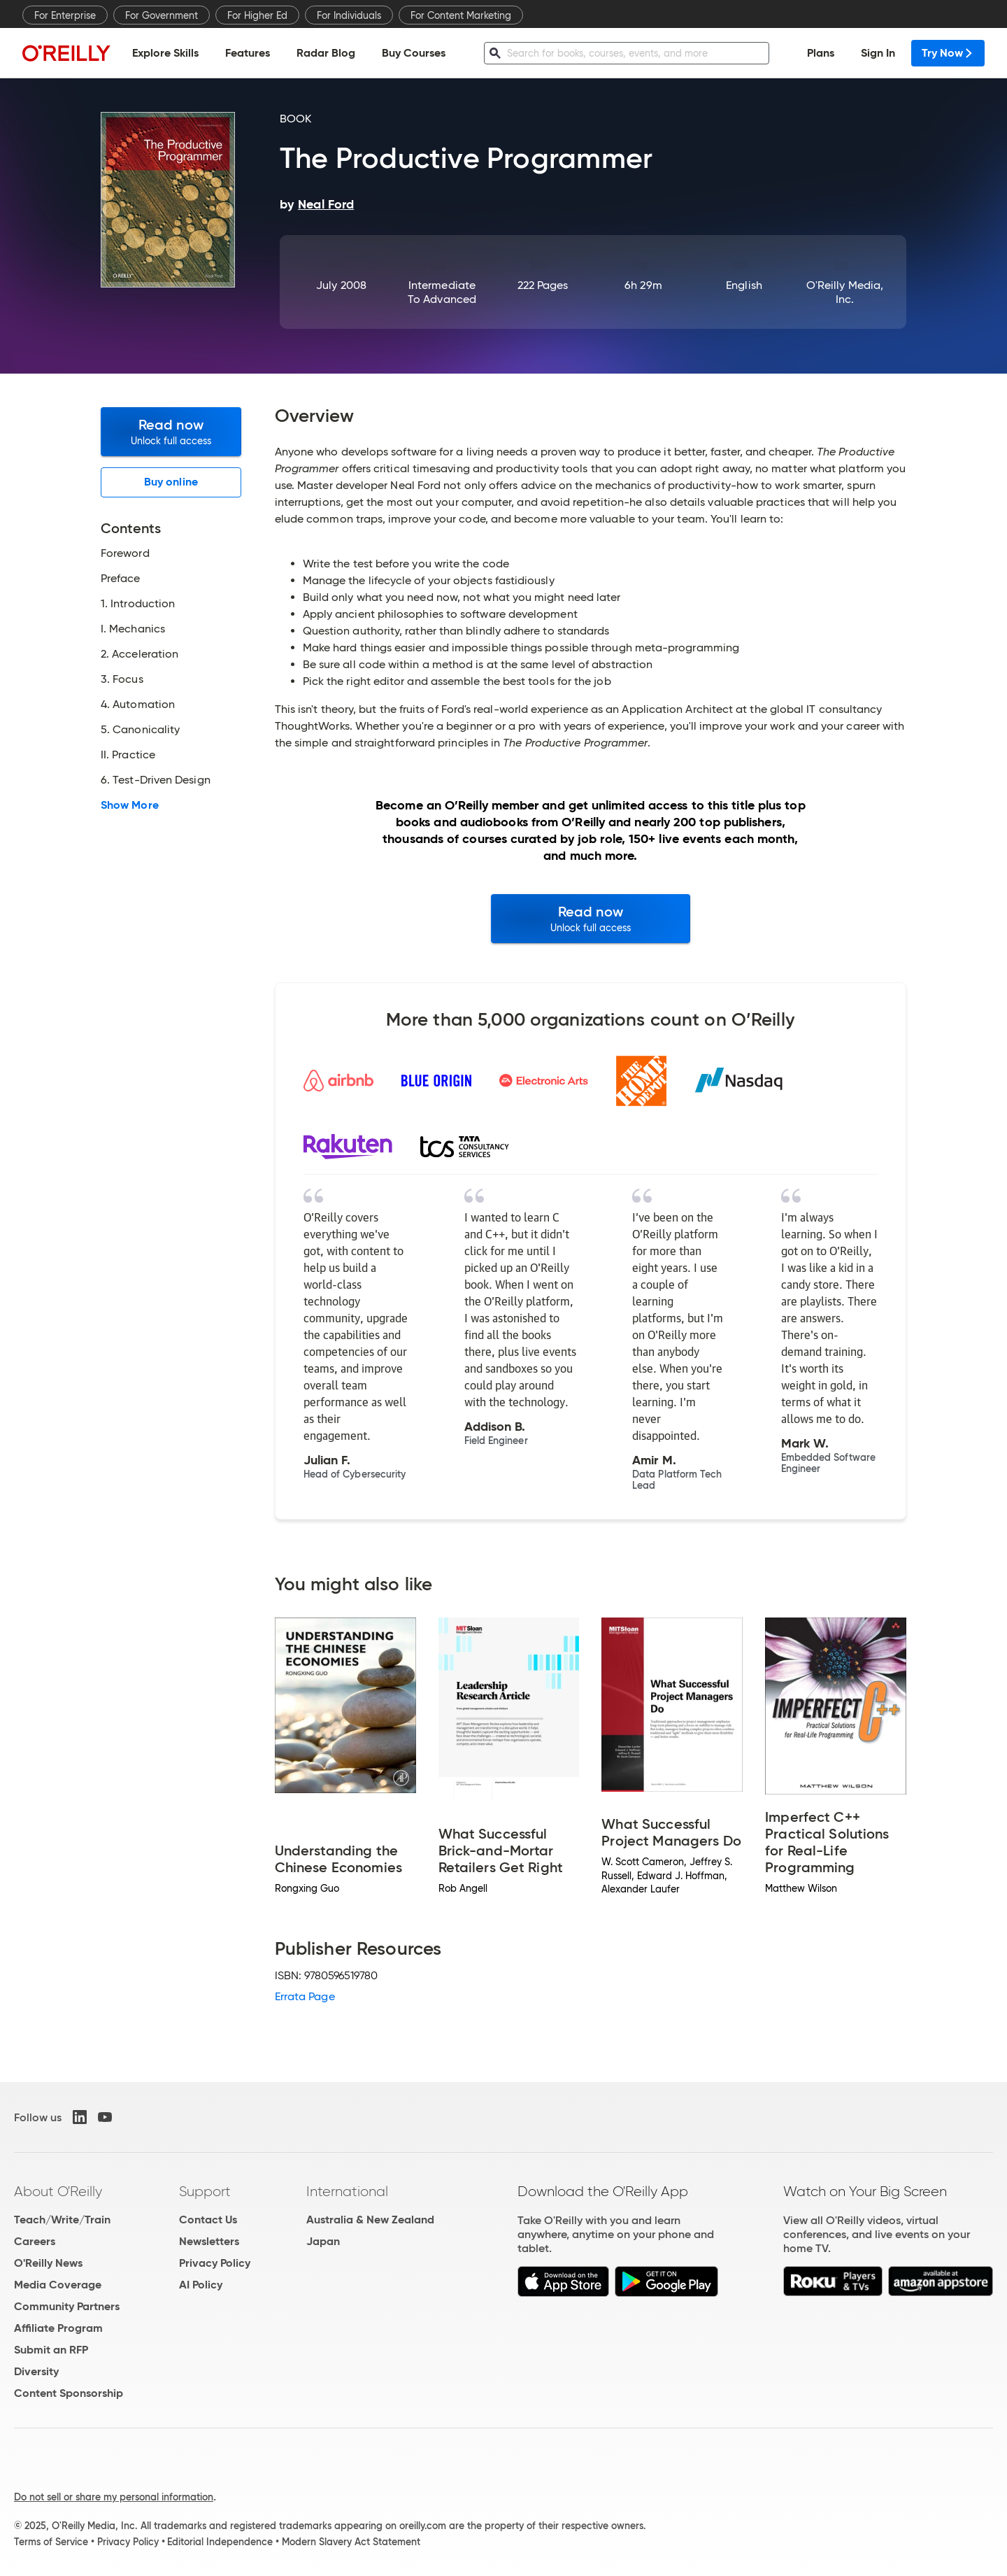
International (347, 2191)
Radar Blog (326, 52)
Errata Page (305, 1996)
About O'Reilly (58, 2191)
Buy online (171, 481)
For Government (161, 15)
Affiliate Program (58, 2328)
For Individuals (349, 15)
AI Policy (200, 2284)
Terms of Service (51, 2541)
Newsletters (209, 2241)
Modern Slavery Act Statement (351, 2541)
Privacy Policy (214, 2263)
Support (205, 2191)
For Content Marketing (460, 15)
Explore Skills (165, 52)
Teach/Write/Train (62, 2219)
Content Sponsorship (68, 2393)
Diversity (36, 2371)
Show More (130, 805)
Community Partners (67, 2306)
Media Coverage (57, 2284)
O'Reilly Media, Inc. (844, 292)
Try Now (948, 52)
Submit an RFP (51, 2349)
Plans (820, 52)
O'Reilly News (48, 2263)
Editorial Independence (220, 2541)
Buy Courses (413, 52)
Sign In (878, 52)
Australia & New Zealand (370, 2219)
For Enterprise (65, 15)
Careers (34, 2241)
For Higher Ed (257, 15)
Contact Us (208, 2219)
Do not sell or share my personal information (113, 2497)
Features (247, 52)
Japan (323, 2241)
